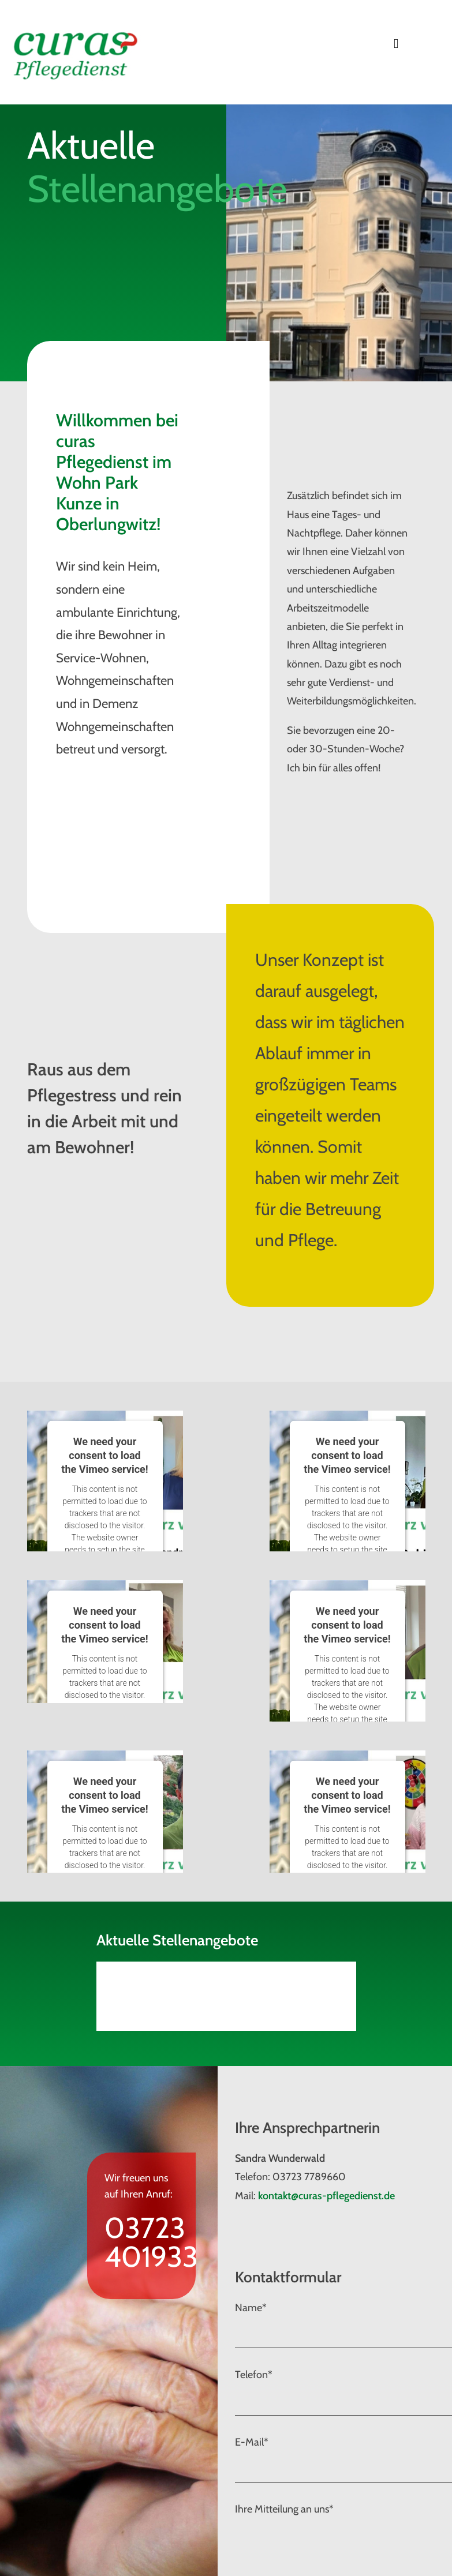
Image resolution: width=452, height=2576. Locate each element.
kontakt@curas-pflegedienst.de (326, 2195)
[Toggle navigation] (395, 43)
